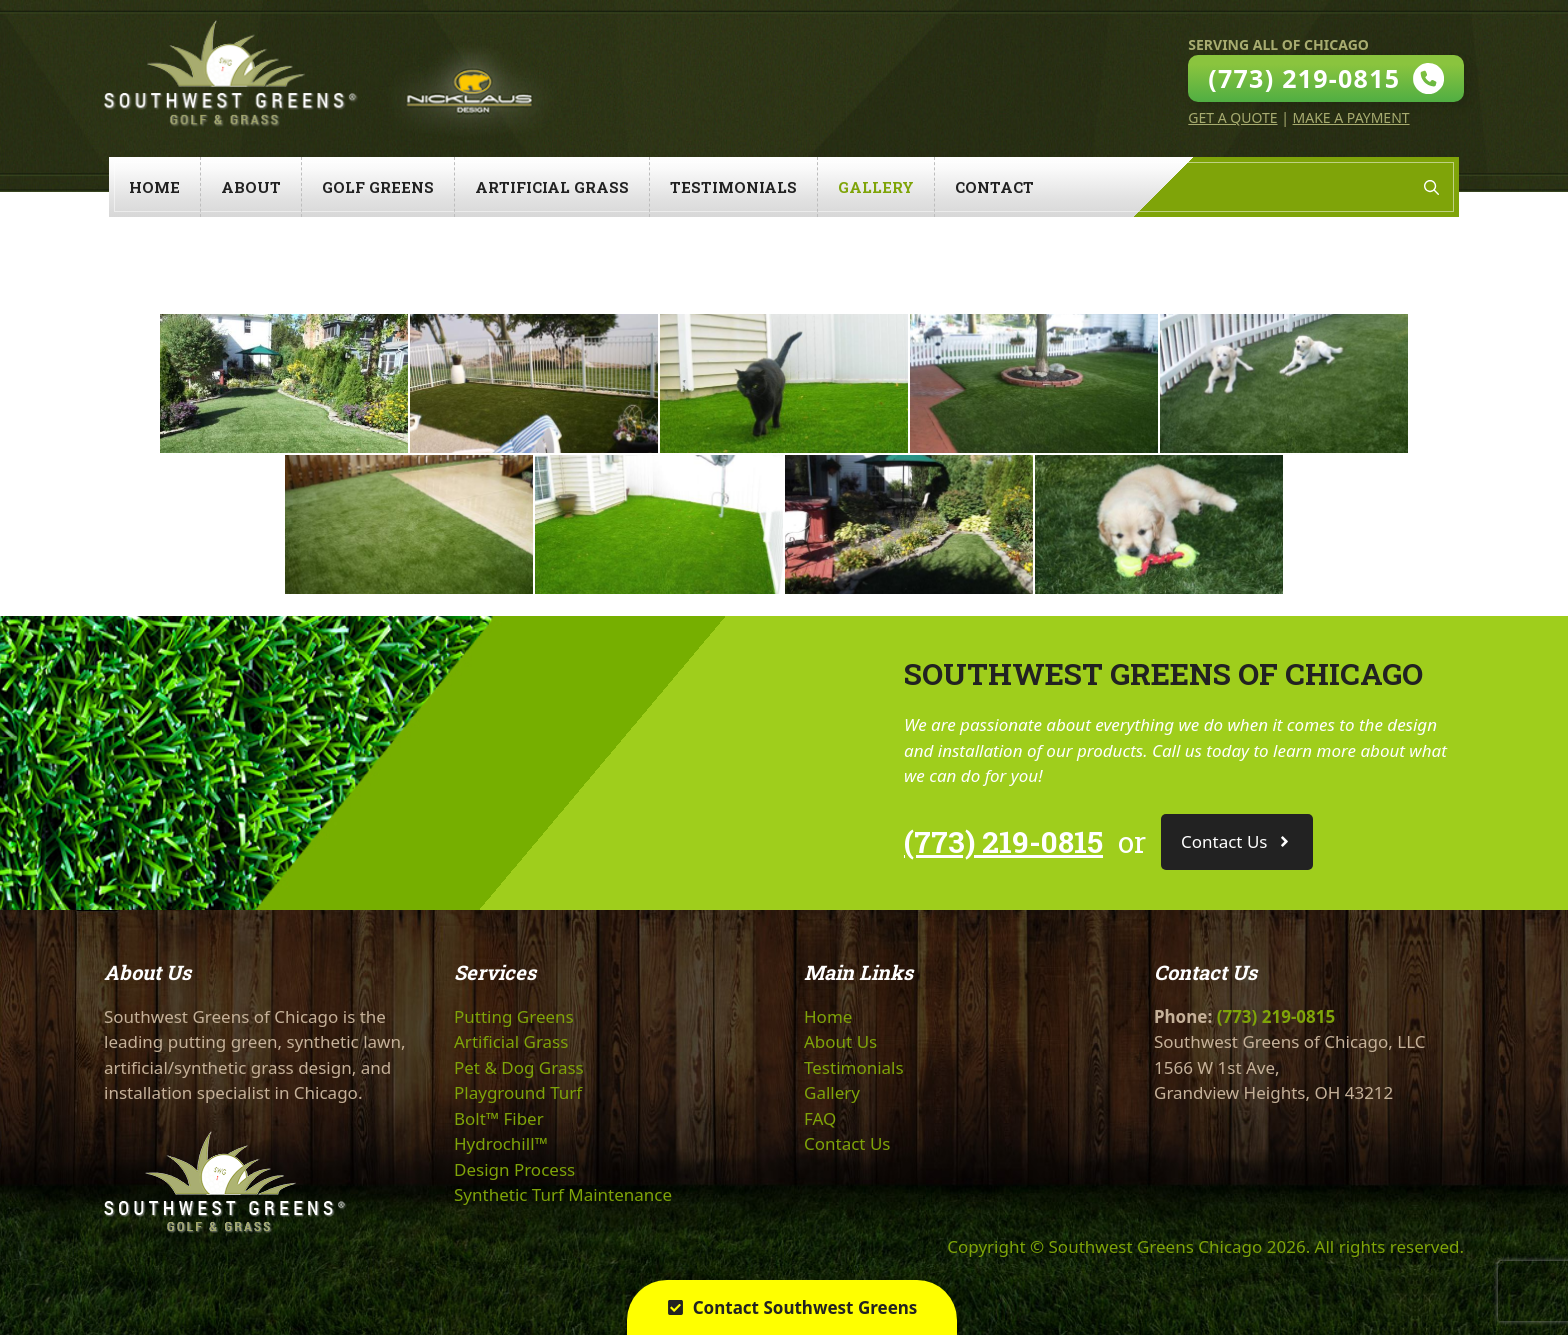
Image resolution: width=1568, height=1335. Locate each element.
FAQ (820, 1118)
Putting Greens (514, 1016)
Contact (994, 187)
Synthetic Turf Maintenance (563, 1194)
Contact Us (847, 1143)
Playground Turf (518, 1092)
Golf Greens (378, 187)
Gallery (876, 187)
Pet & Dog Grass (519, 1067)
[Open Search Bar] (1431, 187)
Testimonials (733, 187)
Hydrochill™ (501, 1143)
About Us (840, 1041)
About (251, 187)
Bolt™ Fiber (499, 1118)
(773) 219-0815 (1003, 841)
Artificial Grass (552, 187)
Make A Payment (1351, 117)
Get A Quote (1232, 117)
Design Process (514, 1169)
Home (154, 187)
